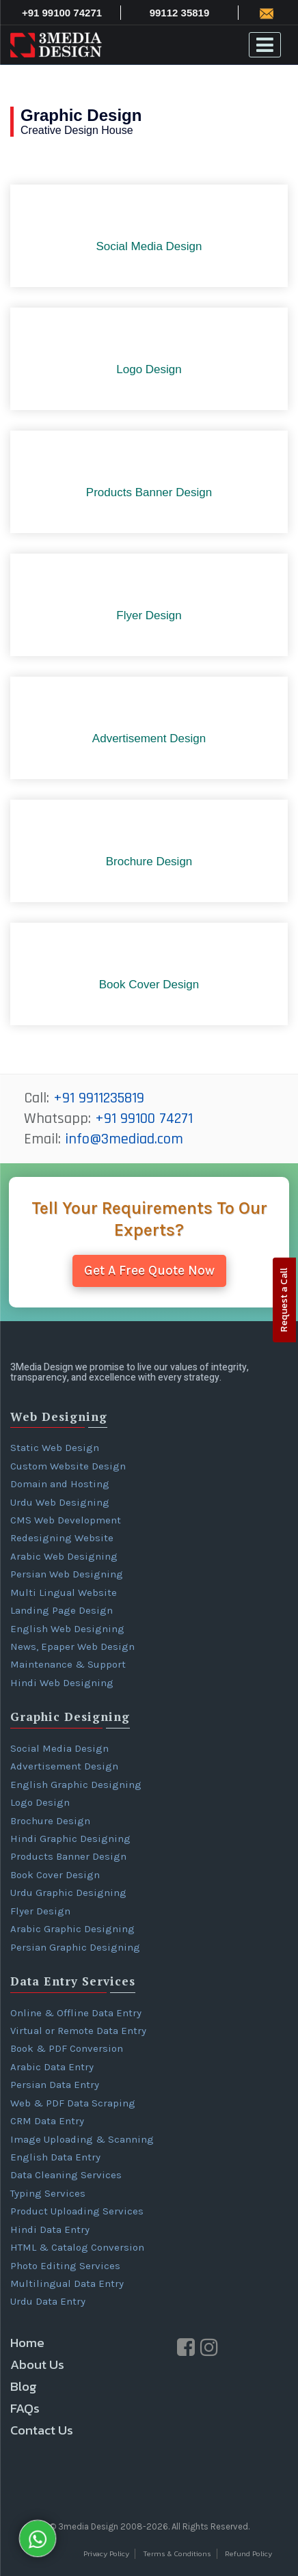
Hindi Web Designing (61, 1683)
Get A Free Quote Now (149, 1270)
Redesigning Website (61, 1538)
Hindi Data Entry (50, 2229)
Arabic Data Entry (52, 2067)
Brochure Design (50, 1821)
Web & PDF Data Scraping (72, 2103)
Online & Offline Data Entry (75, 2013)
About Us (37, 2364)
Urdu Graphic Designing (68, 1892)
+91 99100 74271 (144, 1118)
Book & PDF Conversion (66, 2048)
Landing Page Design (61, 1610)
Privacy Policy (106, 2554)
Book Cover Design (55, 1875)
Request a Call (284, 1300)
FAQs (25, 2408)
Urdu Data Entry (47, 2301)
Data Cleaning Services (66, 2175)
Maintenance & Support (68, 1664)
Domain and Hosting (59, 1484)
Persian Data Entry (54, 2084)
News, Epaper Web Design (72, 1646)
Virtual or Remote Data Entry (78, 2030)
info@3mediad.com (124, 1139)
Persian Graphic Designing (75, 1947)
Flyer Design (40, 1911)
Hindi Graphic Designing (70, 1838)
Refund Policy (248, 2554)
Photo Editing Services (65, 2266)
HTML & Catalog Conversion (77, 2247)
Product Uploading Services (77, 2211)
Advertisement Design (64, 1766)
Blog (23, 2386)
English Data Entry (55, 2157)
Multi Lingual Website (63, 1592)
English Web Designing (67, 1629)
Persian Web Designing (66, 1574)
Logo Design (40, 1802)
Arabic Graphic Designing (72, 1929)
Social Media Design (59, 1748)
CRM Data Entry (47, 2121)
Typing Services (47, 2193)
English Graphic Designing (75, 1784)
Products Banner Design (68, 1856)
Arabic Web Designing (64, 1556)
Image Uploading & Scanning (82, 2139)
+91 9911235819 (98, 1098)
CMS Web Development (65, 1520)
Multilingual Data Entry (67, 2283)
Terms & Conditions (177, 2554)
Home (27, 2343)
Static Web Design (54, 1447)
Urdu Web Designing (59, 1502)
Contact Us (41, 2430)
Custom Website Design (68, 1466)
